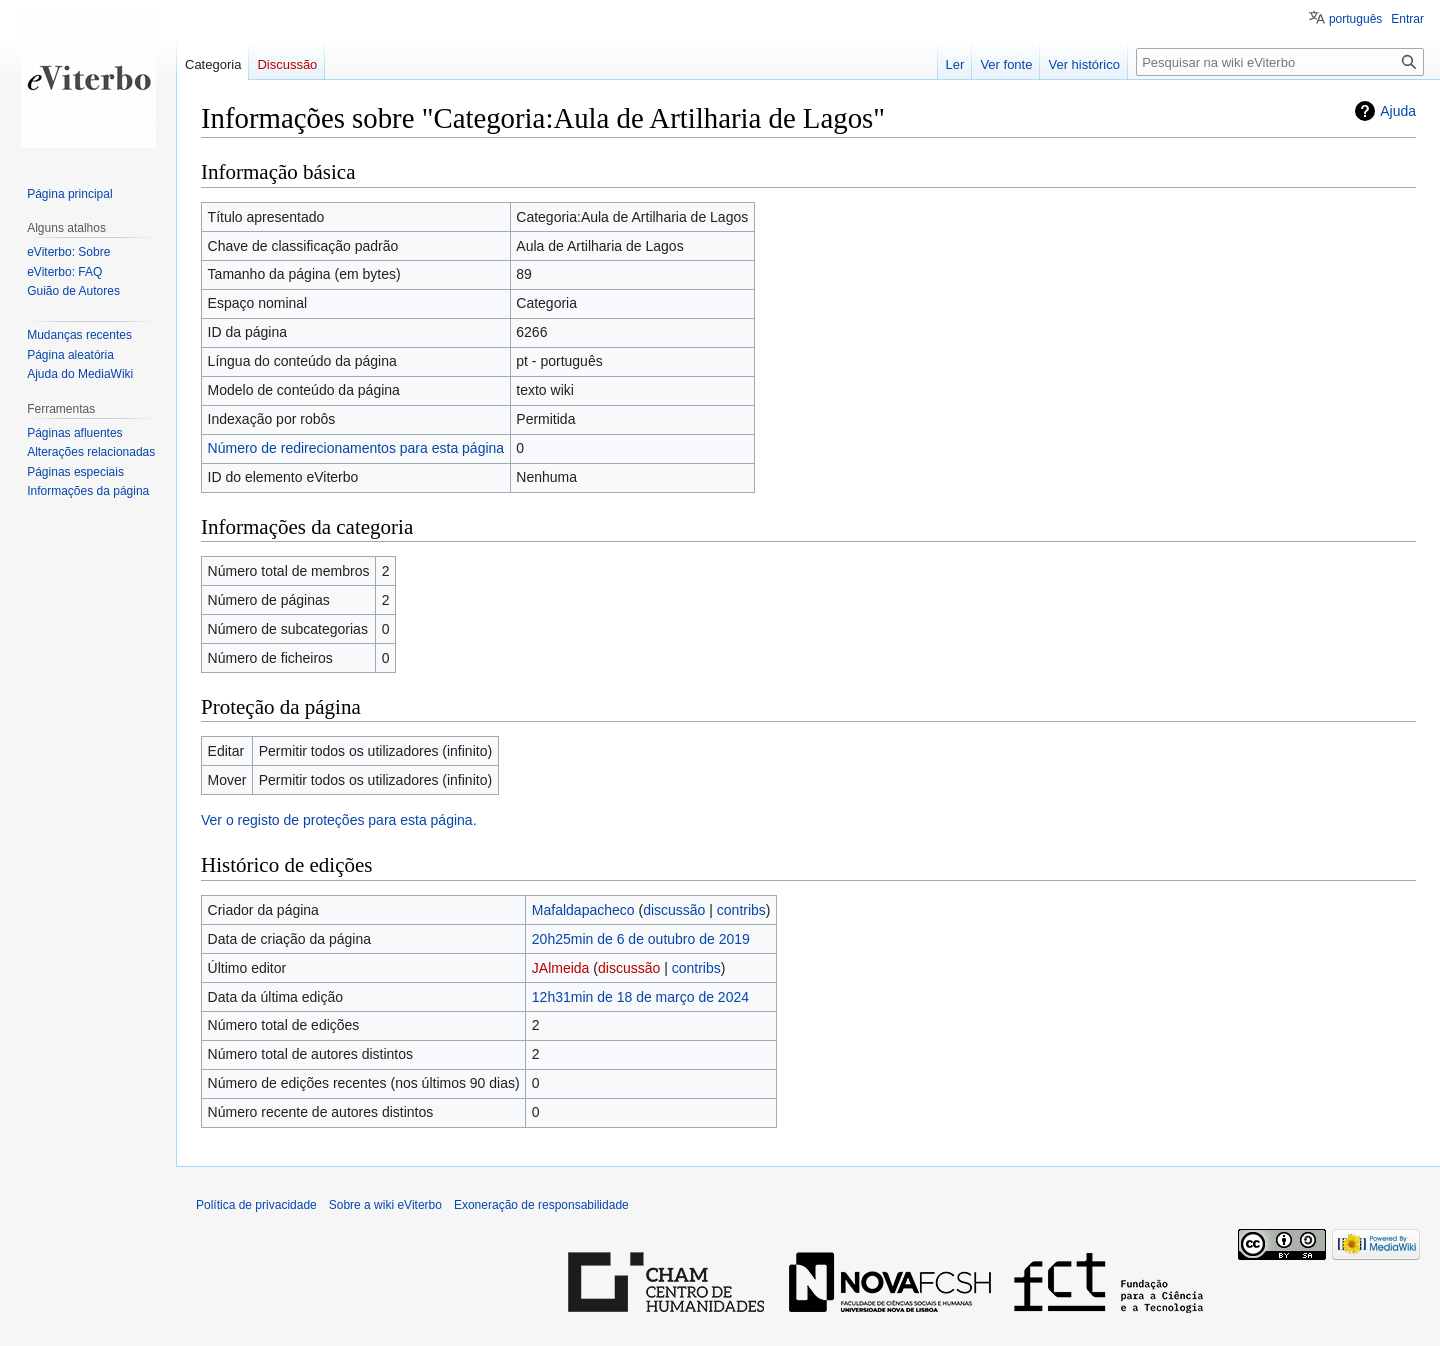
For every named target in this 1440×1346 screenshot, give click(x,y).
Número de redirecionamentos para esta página (356, 448)
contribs (741, 910)
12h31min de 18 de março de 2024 (640, 997)
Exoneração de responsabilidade (541, 1205)
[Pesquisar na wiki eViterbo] (1280, 62)
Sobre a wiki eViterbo (385, 1205)
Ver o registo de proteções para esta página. (339, 820)
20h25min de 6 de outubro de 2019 (641, 939)
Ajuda (1398, 111)
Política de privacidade (256, 1205)
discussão (674, 910)
